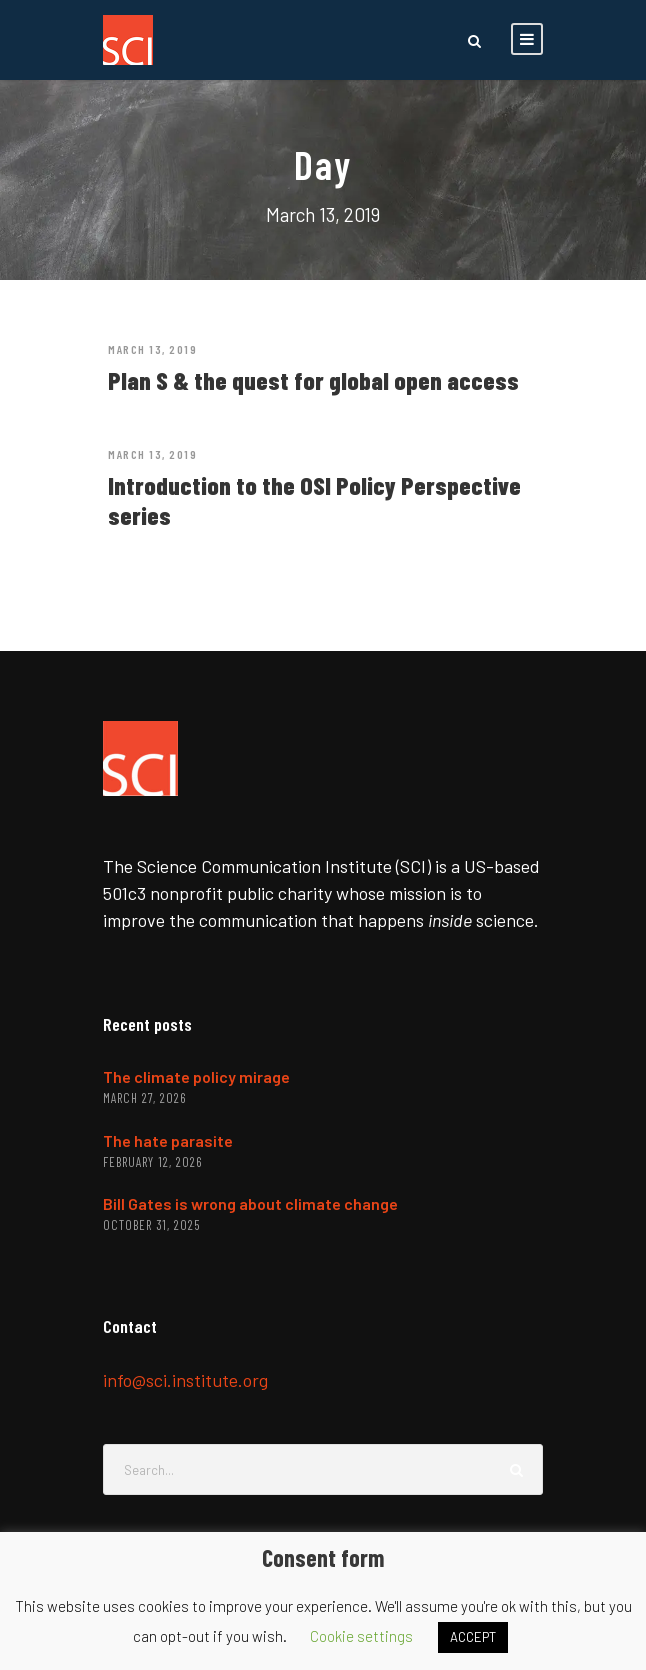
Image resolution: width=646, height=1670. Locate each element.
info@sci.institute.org (185, 1380)
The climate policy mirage (196, 1076)
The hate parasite (168, 1140)
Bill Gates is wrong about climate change (250, 1203)
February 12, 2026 (152, 1162)
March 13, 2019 (152, 349)
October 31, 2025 (151, 1225)
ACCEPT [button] (473, 1637)
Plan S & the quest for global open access (313, 380)
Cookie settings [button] (361, 1636)
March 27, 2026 (144, 1098)
